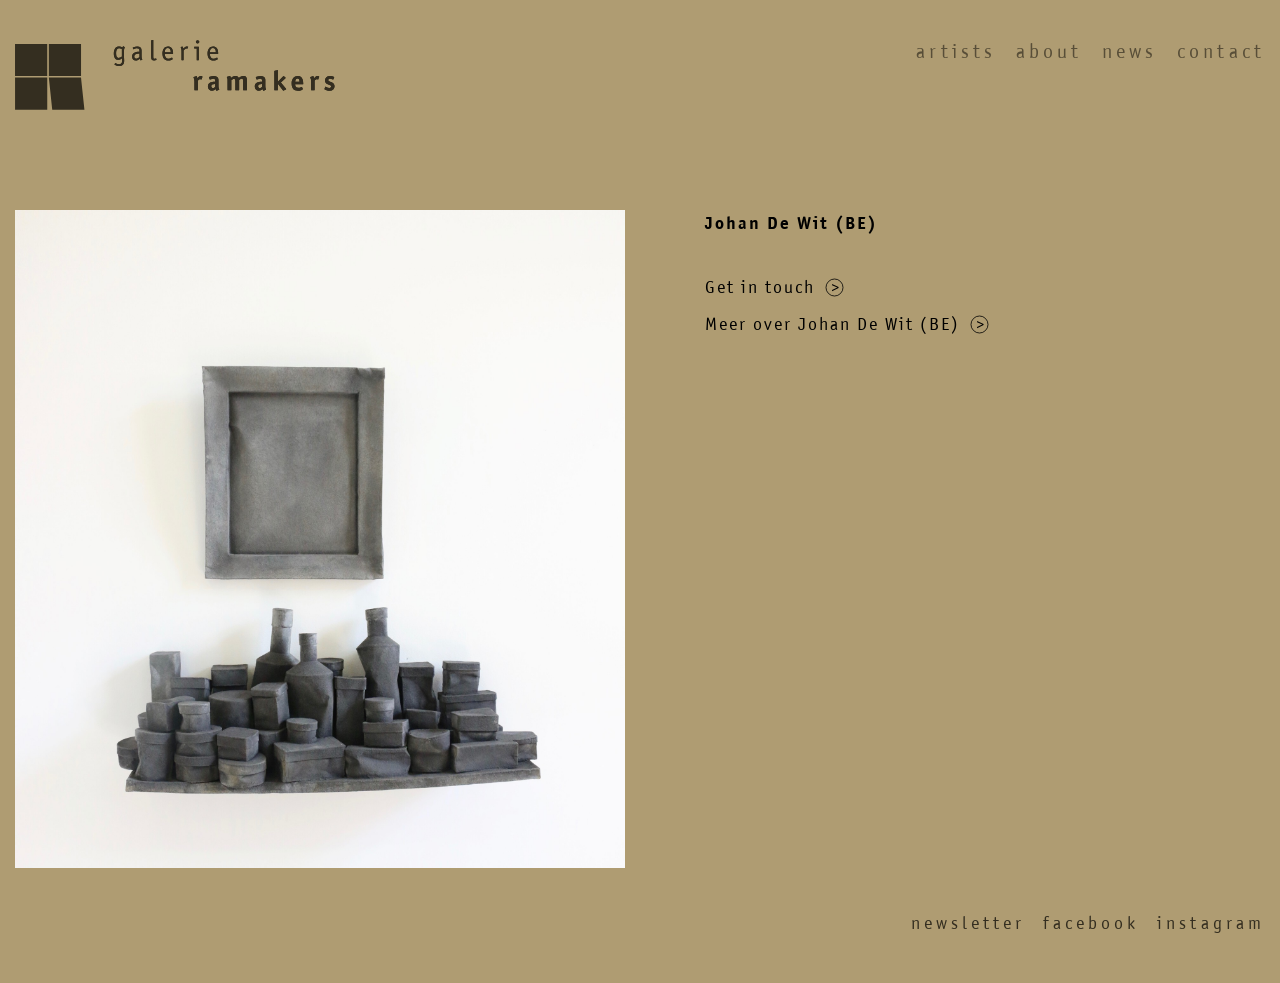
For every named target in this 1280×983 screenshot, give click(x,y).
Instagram (1211, 923)
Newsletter (968, 923)
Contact (1221, 51)
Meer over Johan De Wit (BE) (847, 324)
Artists (956, 51)
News (1129, 51)
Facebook (1091, 923)
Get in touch (774, 287)
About (1049, 51)
